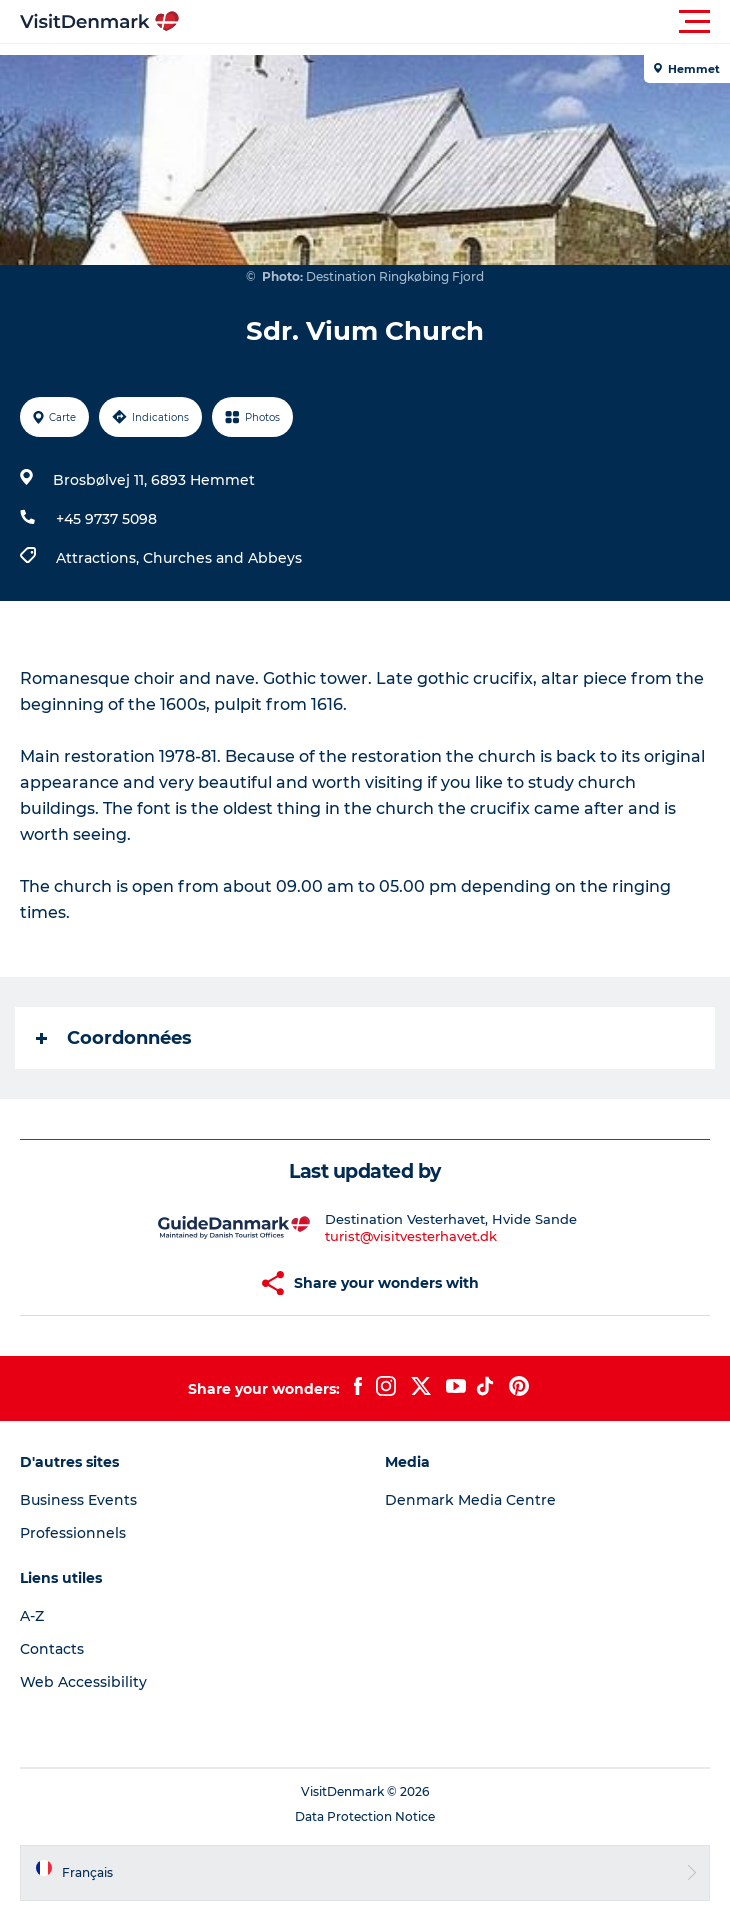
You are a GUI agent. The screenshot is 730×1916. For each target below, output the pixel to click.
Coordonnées (114, 1038)
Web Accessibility (83, 1682)
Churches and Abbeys (222, 558)
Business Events (78, 1500)
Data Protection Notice (365, 1816)
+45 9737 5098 (106, 519)
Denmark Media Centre (470, 1500)
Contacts (52, 1649)
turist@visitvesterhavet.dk (411, 1236)
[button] (455, 22)
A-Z (32, 1616)
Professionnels (73, 1533)
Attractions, (99, 558)
